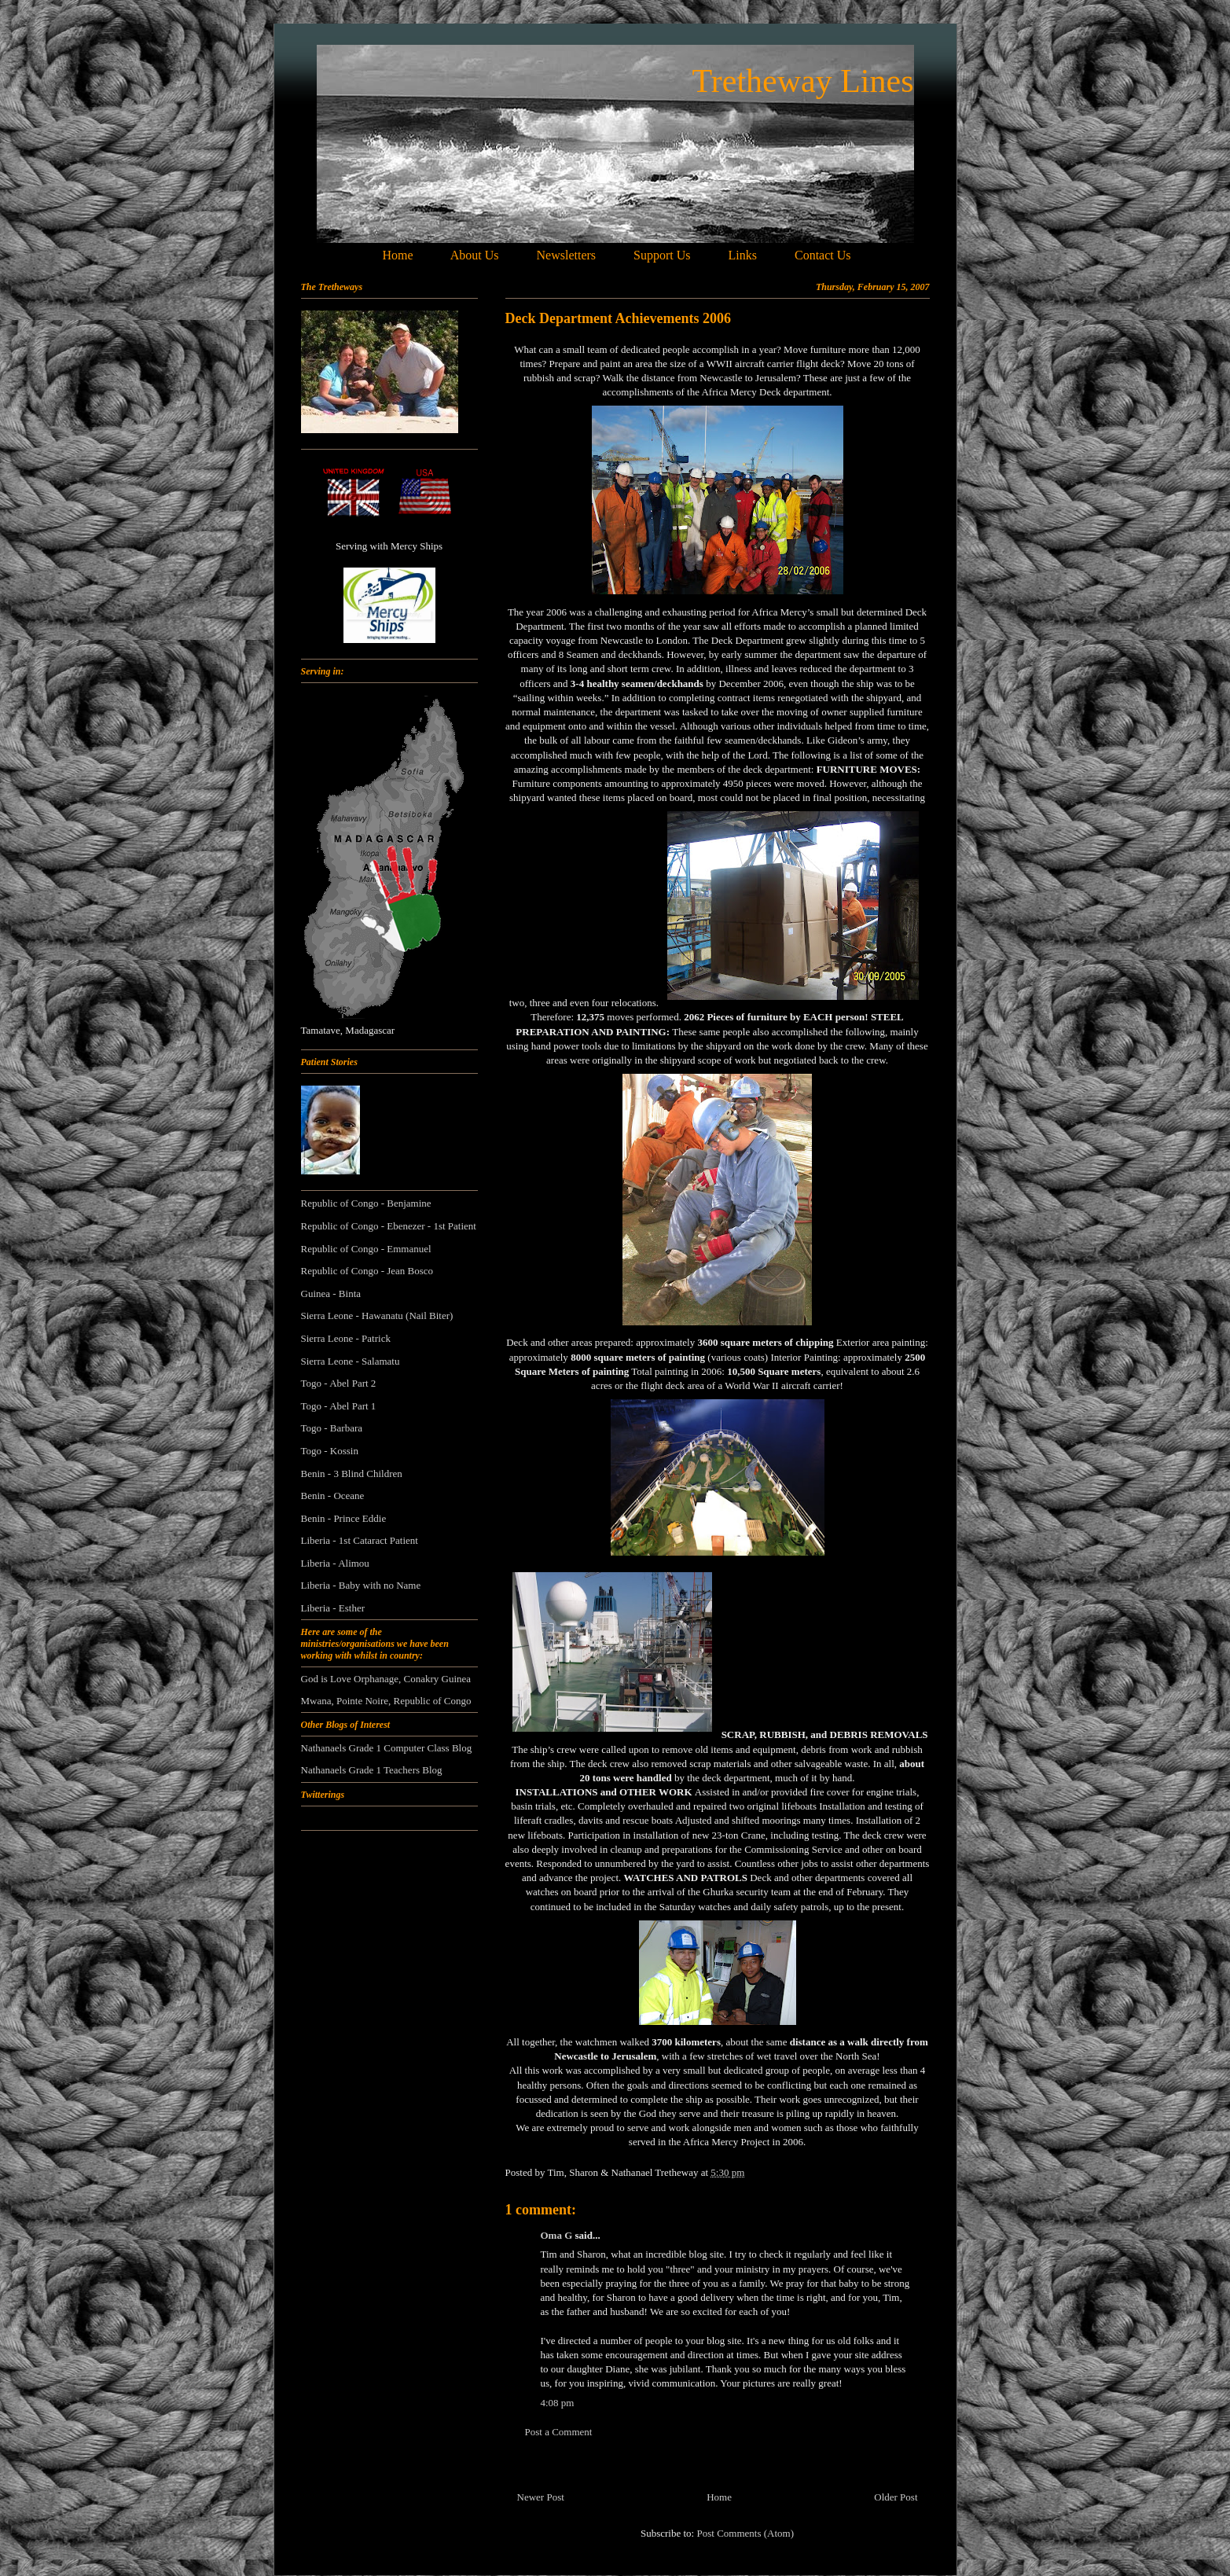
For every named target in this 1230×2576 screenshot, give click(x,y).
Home (719, 2497)
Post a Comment (559, 2432)
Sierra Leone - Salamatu (350, 1361)
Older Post (895, 2497)
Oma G (557, 2235)
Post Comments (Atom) (745, 2533)
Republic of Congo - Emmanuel (366, 1249)
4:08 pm (558, 2403)
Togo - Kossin (329, 1451)
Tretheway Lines (803, 81)
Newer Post (540, 2497)
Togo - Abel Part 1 (338, 1406)
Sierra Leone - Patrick (346, 1338)
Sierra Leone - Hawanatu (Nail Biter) (377, 1315)
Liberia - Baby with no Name (361, 1585)
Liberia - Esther (333, 1608)
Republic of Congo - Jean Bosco (367, 1271)
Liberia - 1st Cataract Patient (359, 1540)
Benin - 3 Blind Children (351, 1473)
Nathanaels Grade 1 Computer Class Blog (386, 1748)
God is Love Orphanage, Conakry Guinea (386, 1679)
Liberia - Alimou (335, 1563)
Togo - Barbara (332, 1428)
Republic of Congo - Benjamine (366, 1203)
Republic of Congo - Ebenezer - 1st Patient (388, 1226)
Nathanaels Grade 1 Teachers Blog (371, 1770)
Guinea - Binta (331, 1293)
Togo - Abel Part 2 (338, 1383)
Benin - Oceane (333, 1495)
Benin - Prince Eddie (344, 1518)
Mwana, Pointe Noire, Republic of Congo (386, 1701)
